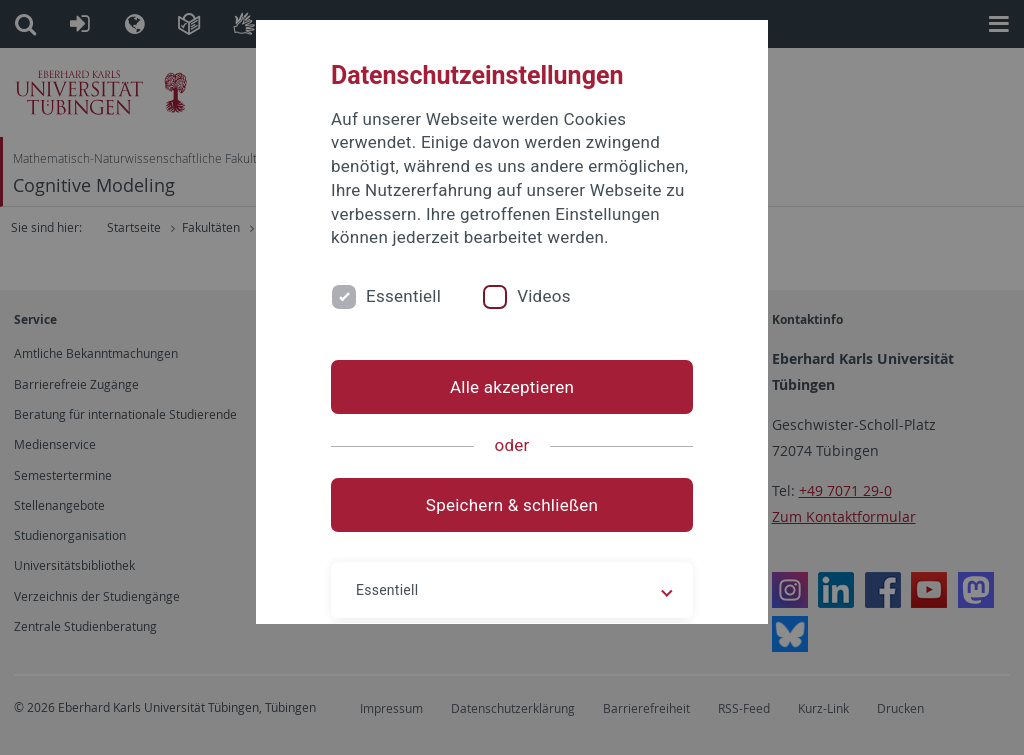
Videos (544, 296)
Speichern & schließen (512, 505)
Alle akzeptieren (512, 387)
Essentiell (403, 296)
